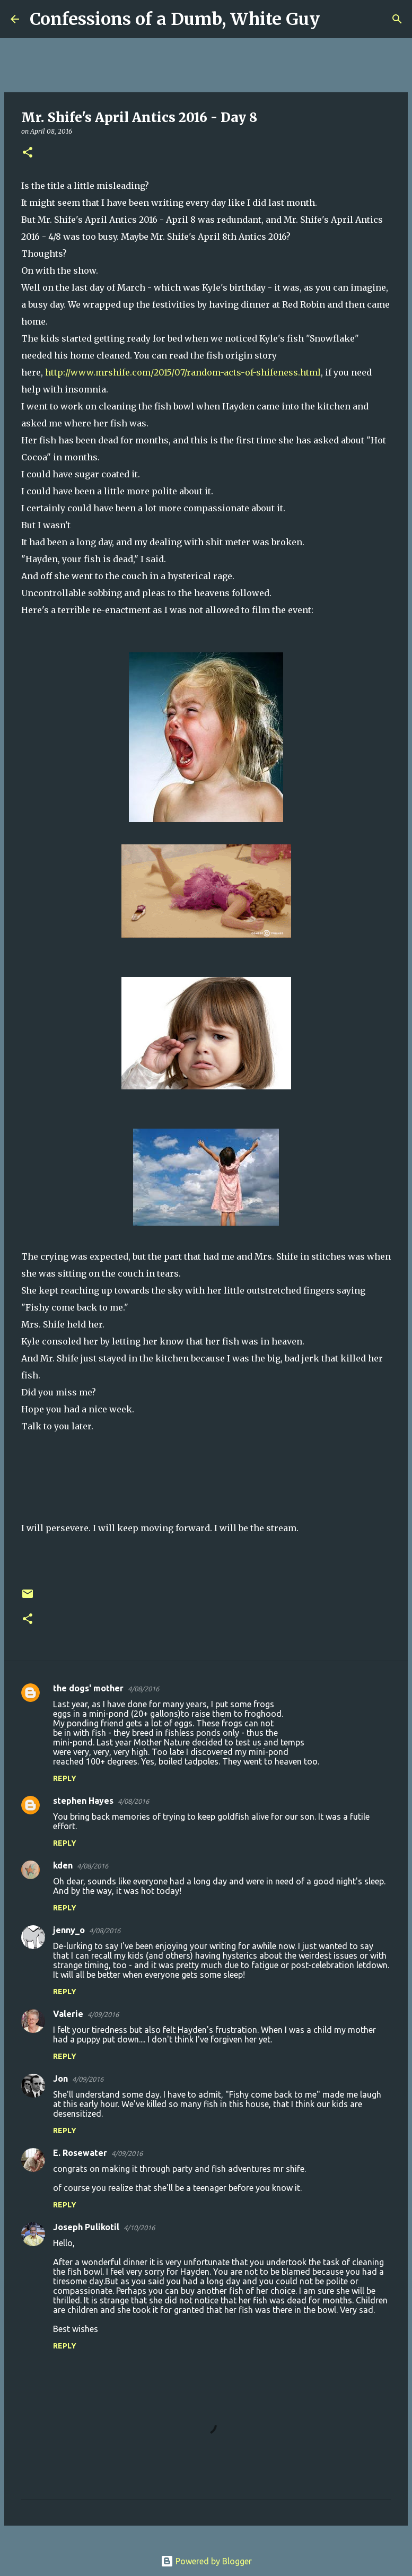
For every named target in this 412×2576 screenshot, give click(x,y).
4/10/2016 (139, 2227)
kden (63, 1865)
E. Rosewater (80, 2153)
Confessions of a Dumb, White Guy (175, 19)
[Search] (334, 19)
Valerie (68, 2014)
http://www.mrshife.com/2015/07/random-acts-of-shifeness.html (183, 372)
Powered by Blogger (206, 2561)
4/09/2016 (103, 2014)
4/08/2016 (143, 1688)
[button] (27, 153)
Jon (60, 2078)
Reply (64, 1778)
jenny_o (69, 1930)
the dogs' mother (88, 1688)
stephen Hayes (83, 1800)
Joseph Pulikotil (86, 2227)
